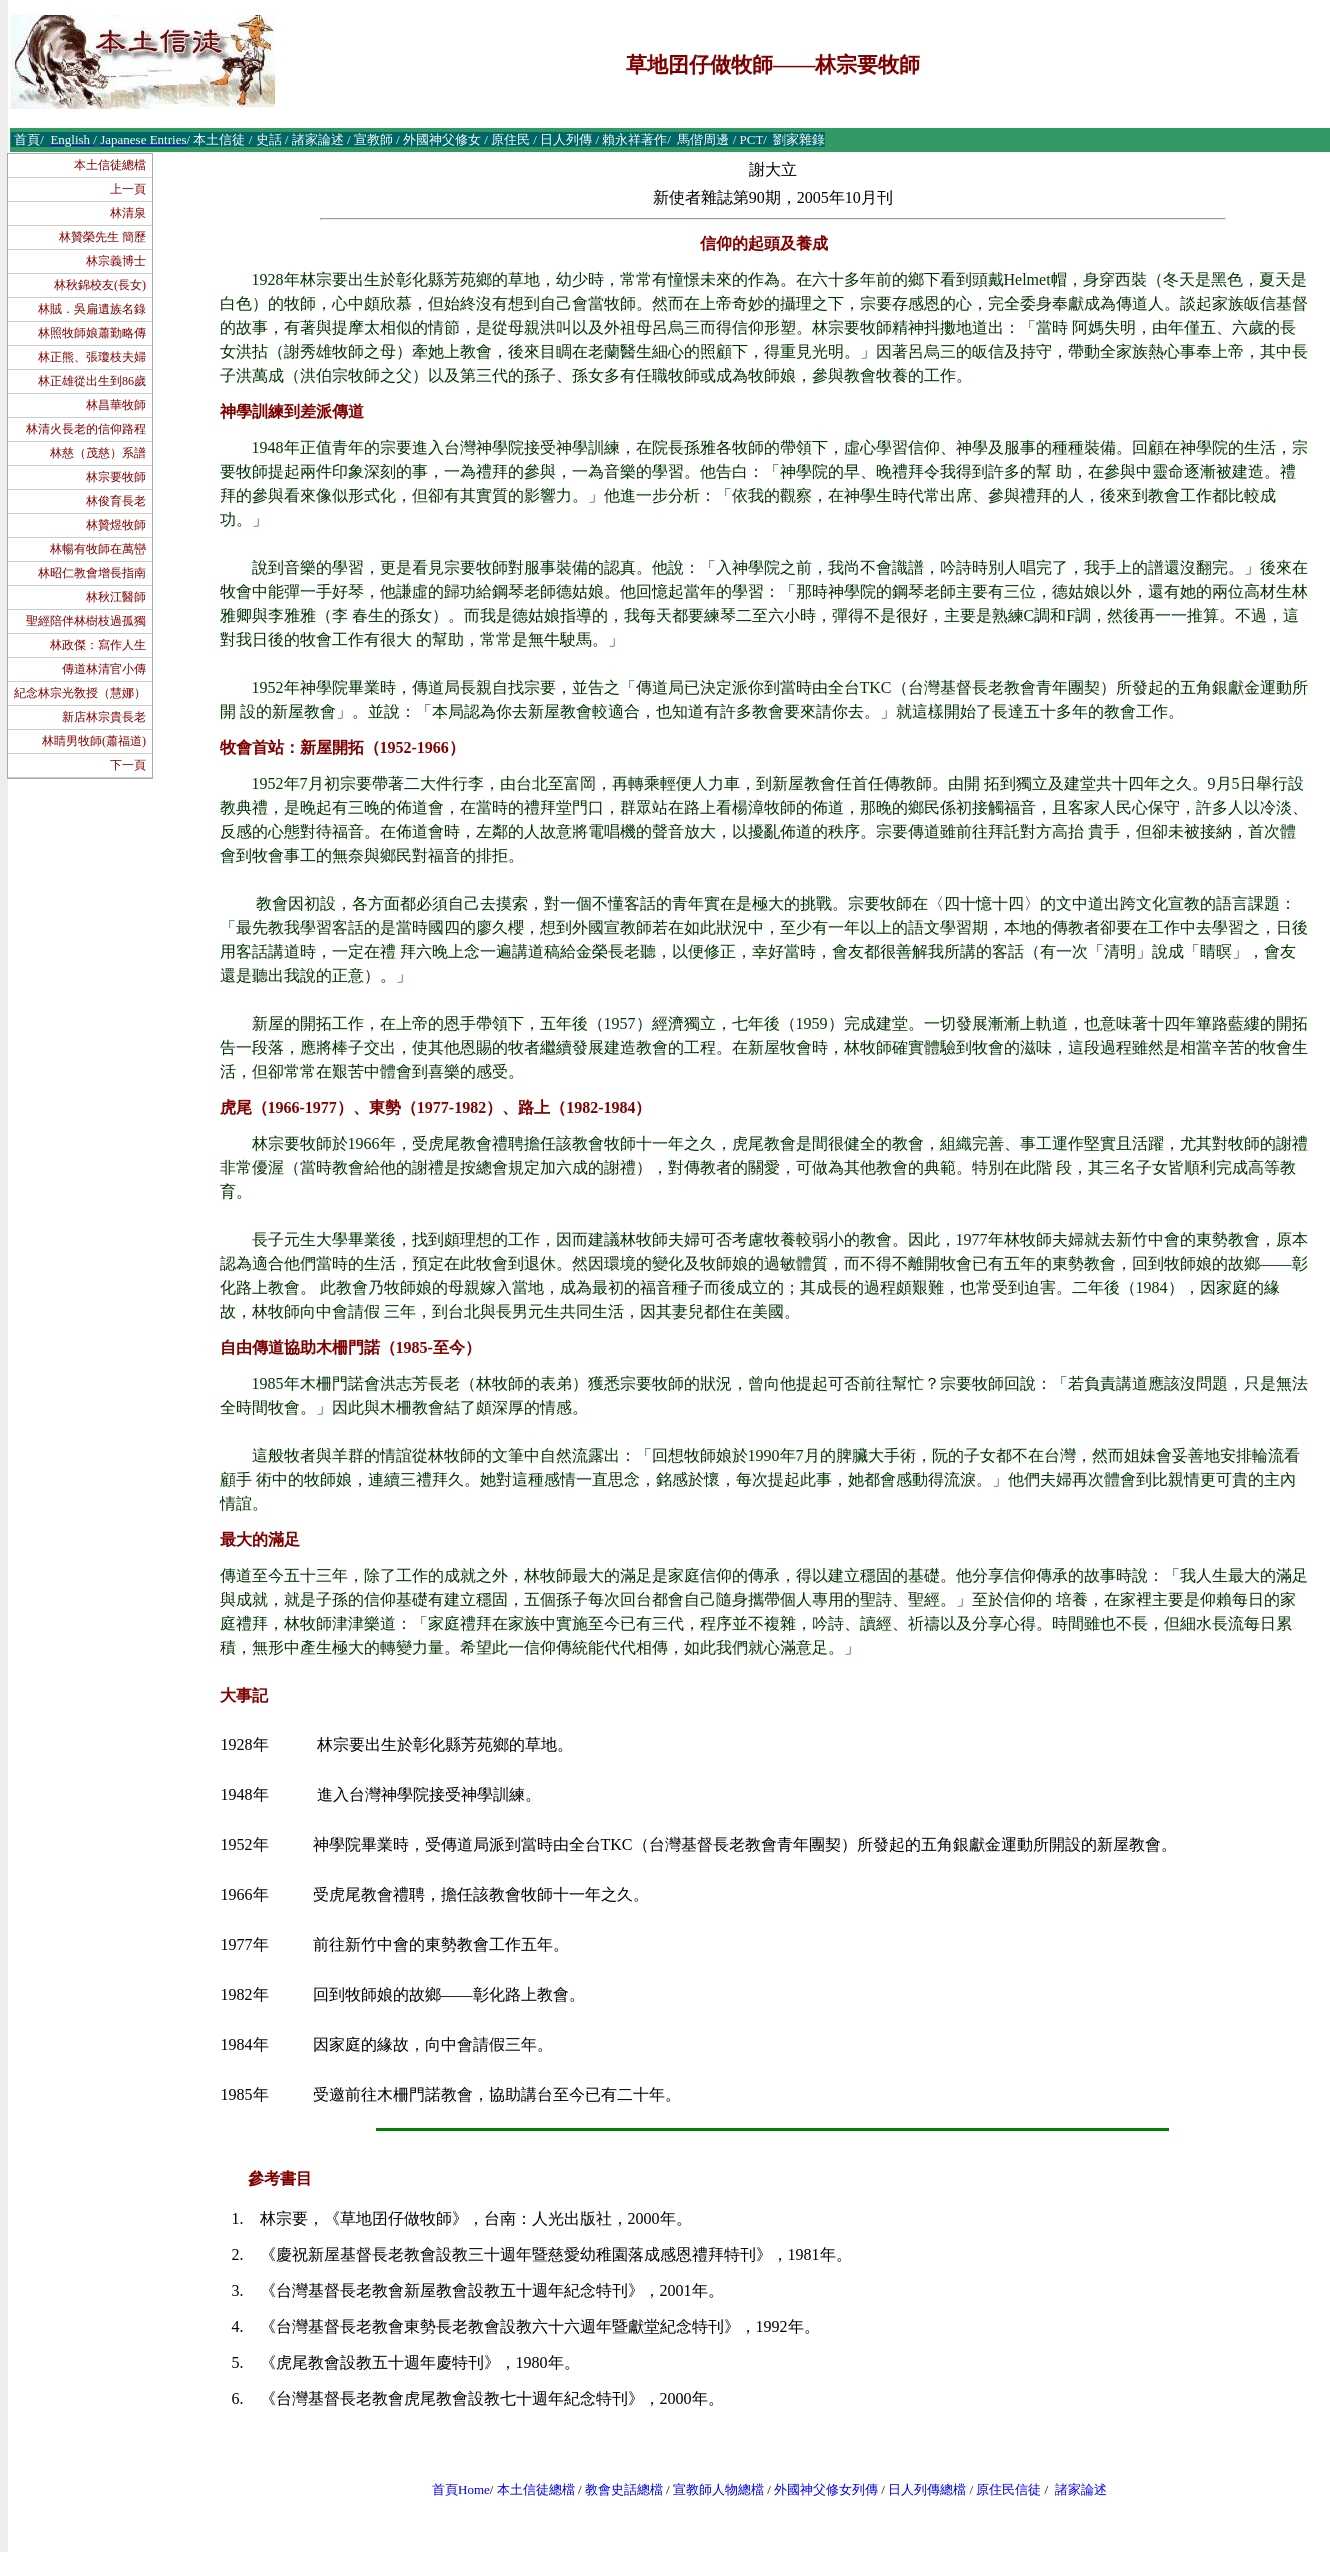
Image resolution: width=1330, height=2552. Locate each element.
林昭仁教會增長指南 (92, 573)
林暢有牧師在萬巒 (98, 549)
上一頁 (128, 189)
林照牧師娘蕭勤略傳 (92, 333)
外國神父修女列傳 (826, 2489)
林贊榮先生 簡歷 (102, 237)
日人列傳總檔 (927, 2489)
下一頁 (128, 765)
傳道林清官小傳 (104, 669)
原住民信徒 (1008, 2489)
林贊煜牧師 (116, 525)
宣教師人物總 (712, 2489)
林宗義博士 (116, 261)
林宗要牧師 (116, 477)
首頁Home (461, 2489)
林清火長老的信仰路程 (86, 429)
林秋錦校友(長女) (100, 285)
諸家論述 (1081, 2489)
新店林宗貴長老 (104, 717)
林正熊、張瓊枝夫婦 (92, 357)
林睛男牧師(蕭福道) (94, 741)
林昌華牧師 (116, 405)
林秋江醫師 (116, 597)
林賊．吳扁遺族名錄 (92, 309)
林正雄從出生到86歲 (92, 381)
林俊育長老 (116, 501)
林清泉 (128, 213)
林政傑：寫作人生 (98, 645)
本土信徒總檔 (110, 165)
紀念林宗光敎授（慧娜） (80, 693)
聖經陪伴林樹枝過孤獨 (86, 621)
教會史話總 (617, 2489)
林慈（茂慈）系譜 (98, 453)
